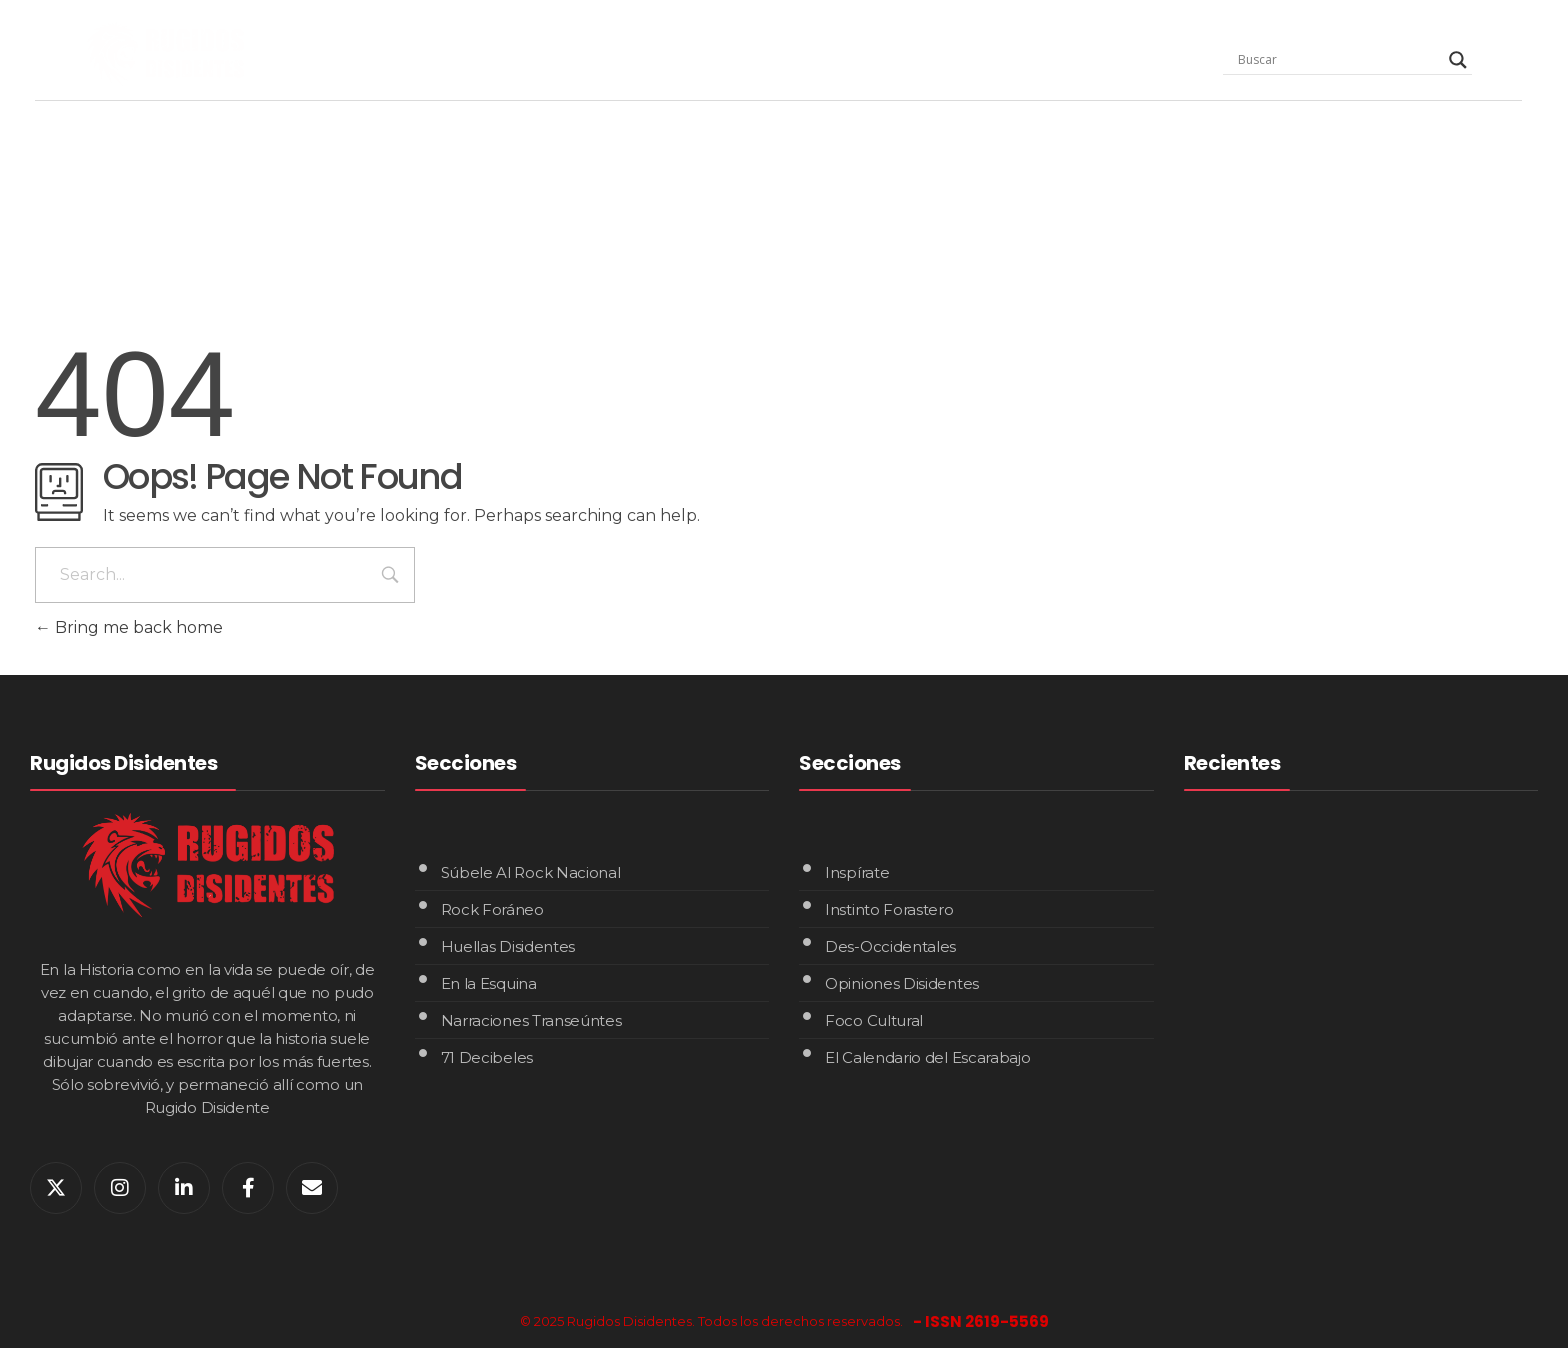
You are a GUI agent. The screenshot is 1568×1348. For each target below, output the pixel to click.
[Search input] (1339, 60)
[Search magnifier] (1458, 60)
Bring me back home (129, 627)
